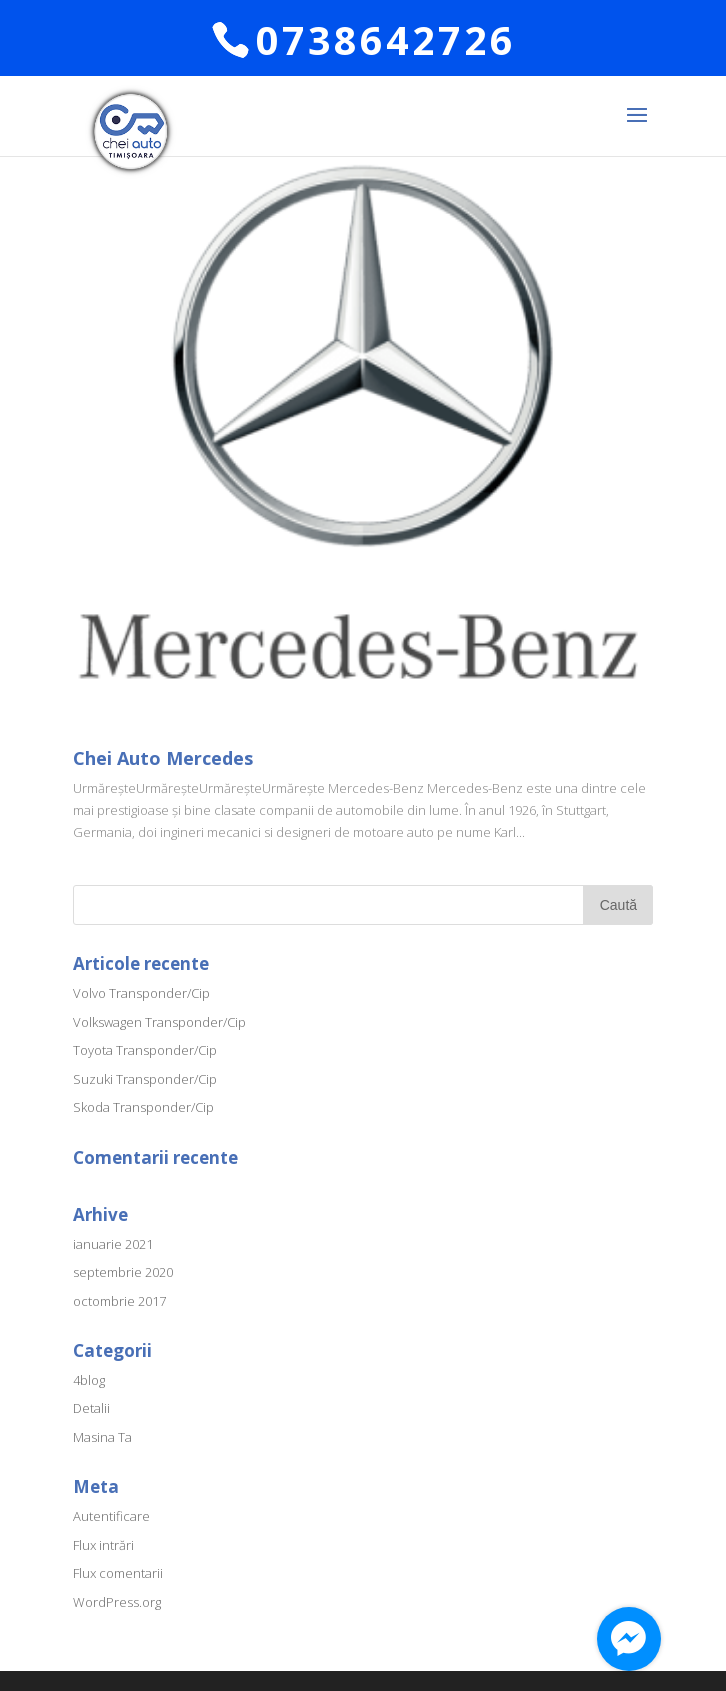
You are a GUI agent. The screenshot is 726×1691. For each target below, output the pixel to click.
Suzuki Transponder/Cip (145, 1079)
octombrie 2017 (119, 1301)
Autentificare (111, 1516)
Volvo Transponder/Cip (141, 993)
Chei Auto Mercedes (163, 758)
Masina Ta (102, 1437)
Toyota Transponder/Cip (145, 1050)
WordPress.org (117, 1602)
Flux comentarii (118, 1573)
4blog (89, 1380)
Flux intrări (103, 1545)
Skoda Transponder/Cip (143, 1107)
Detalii (91, 1408)
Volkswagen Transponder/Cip (159, 1022)
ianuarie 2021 (113, 1244)
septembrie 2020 (123, 1272)
